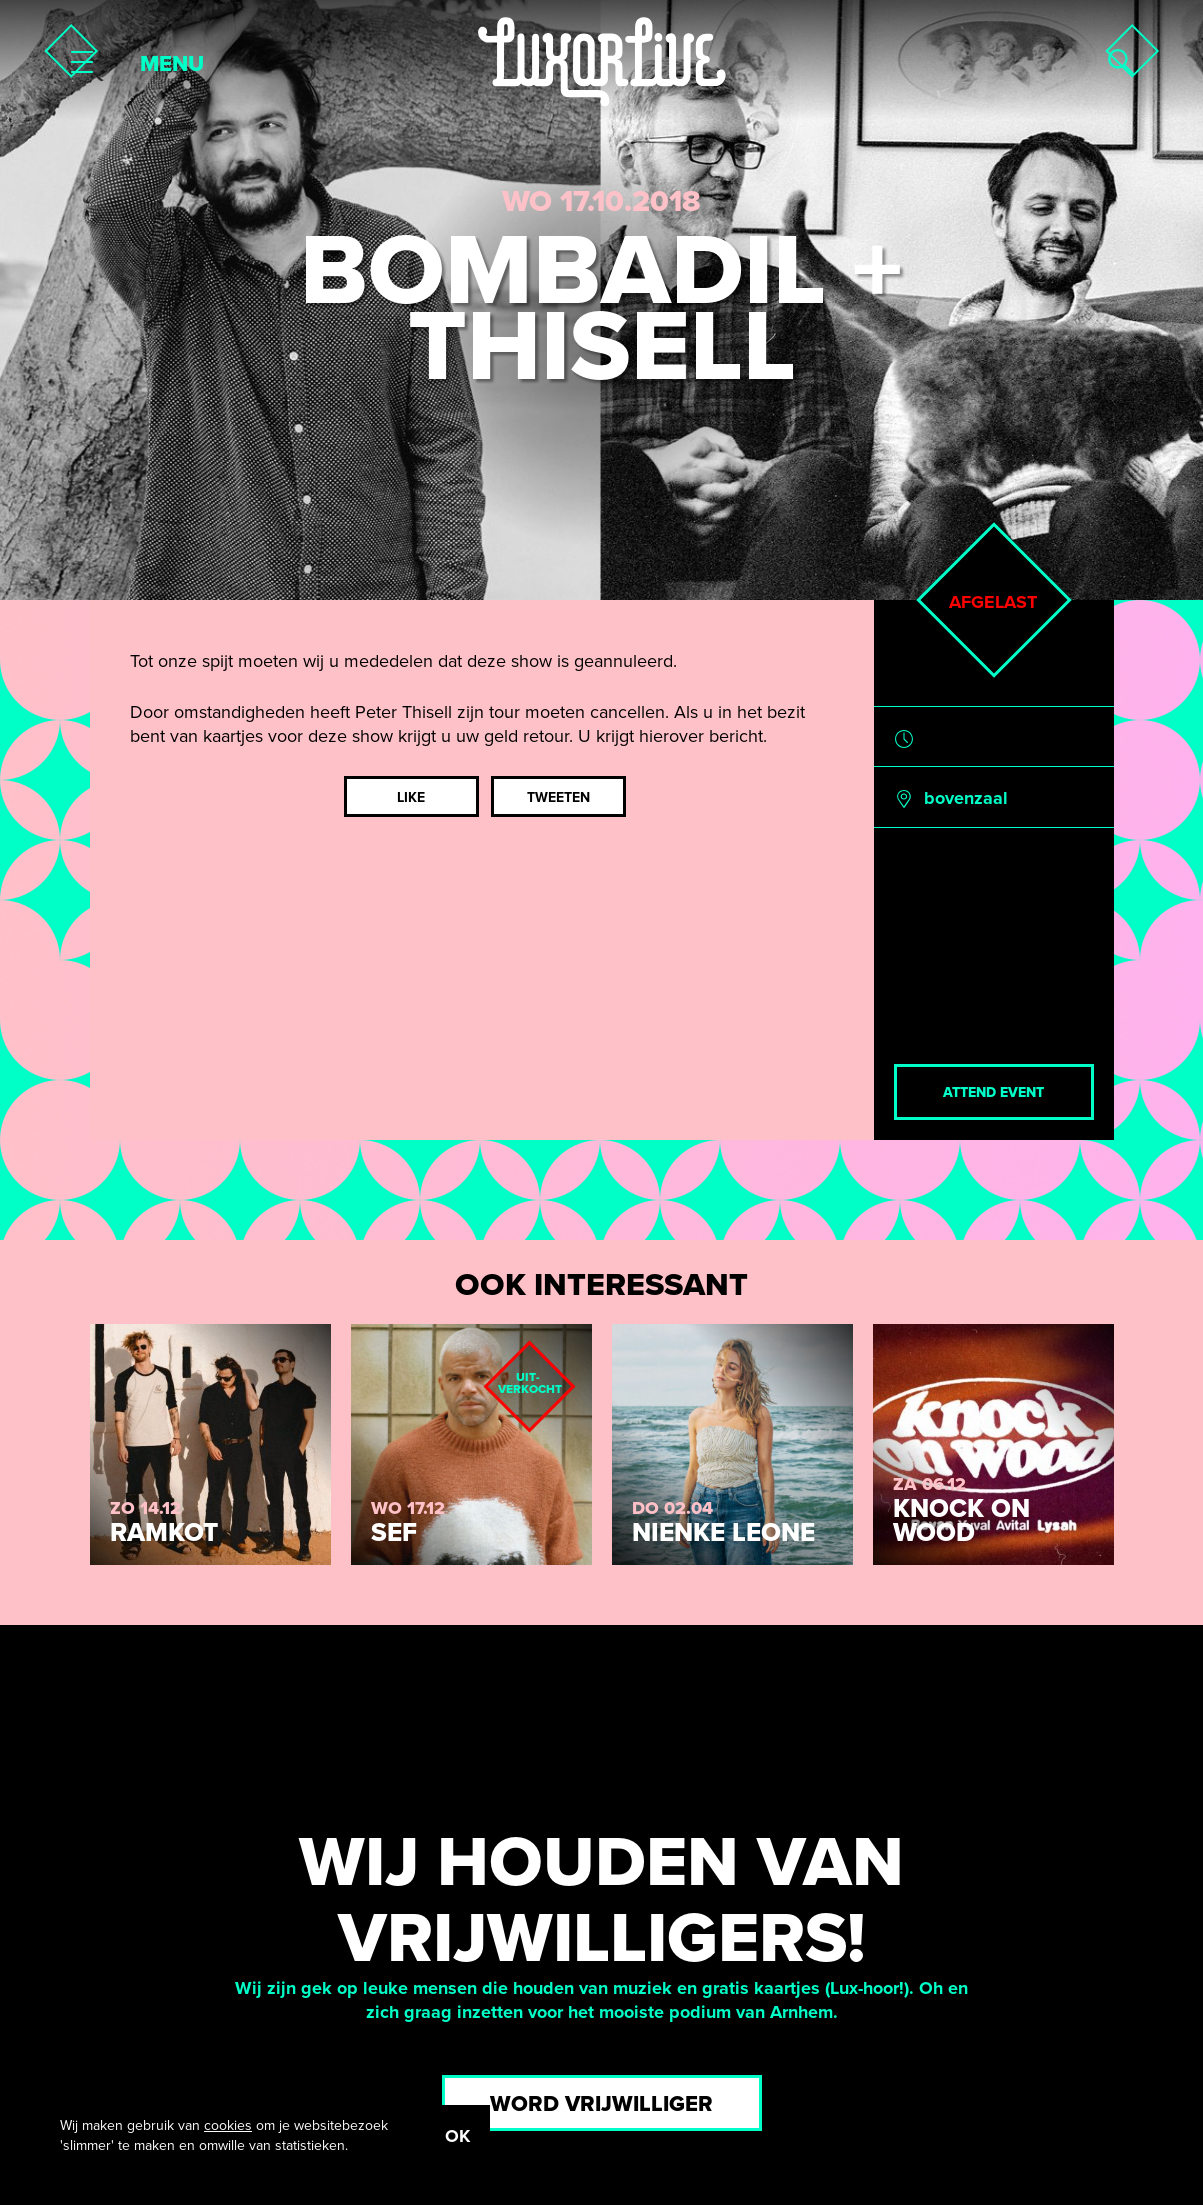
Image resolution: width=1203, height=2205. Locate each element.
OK (457, 2136)
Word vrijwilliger (601, 2104)
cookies (228, 2125)
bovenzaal (966, 798)
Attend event (993, 1092)
